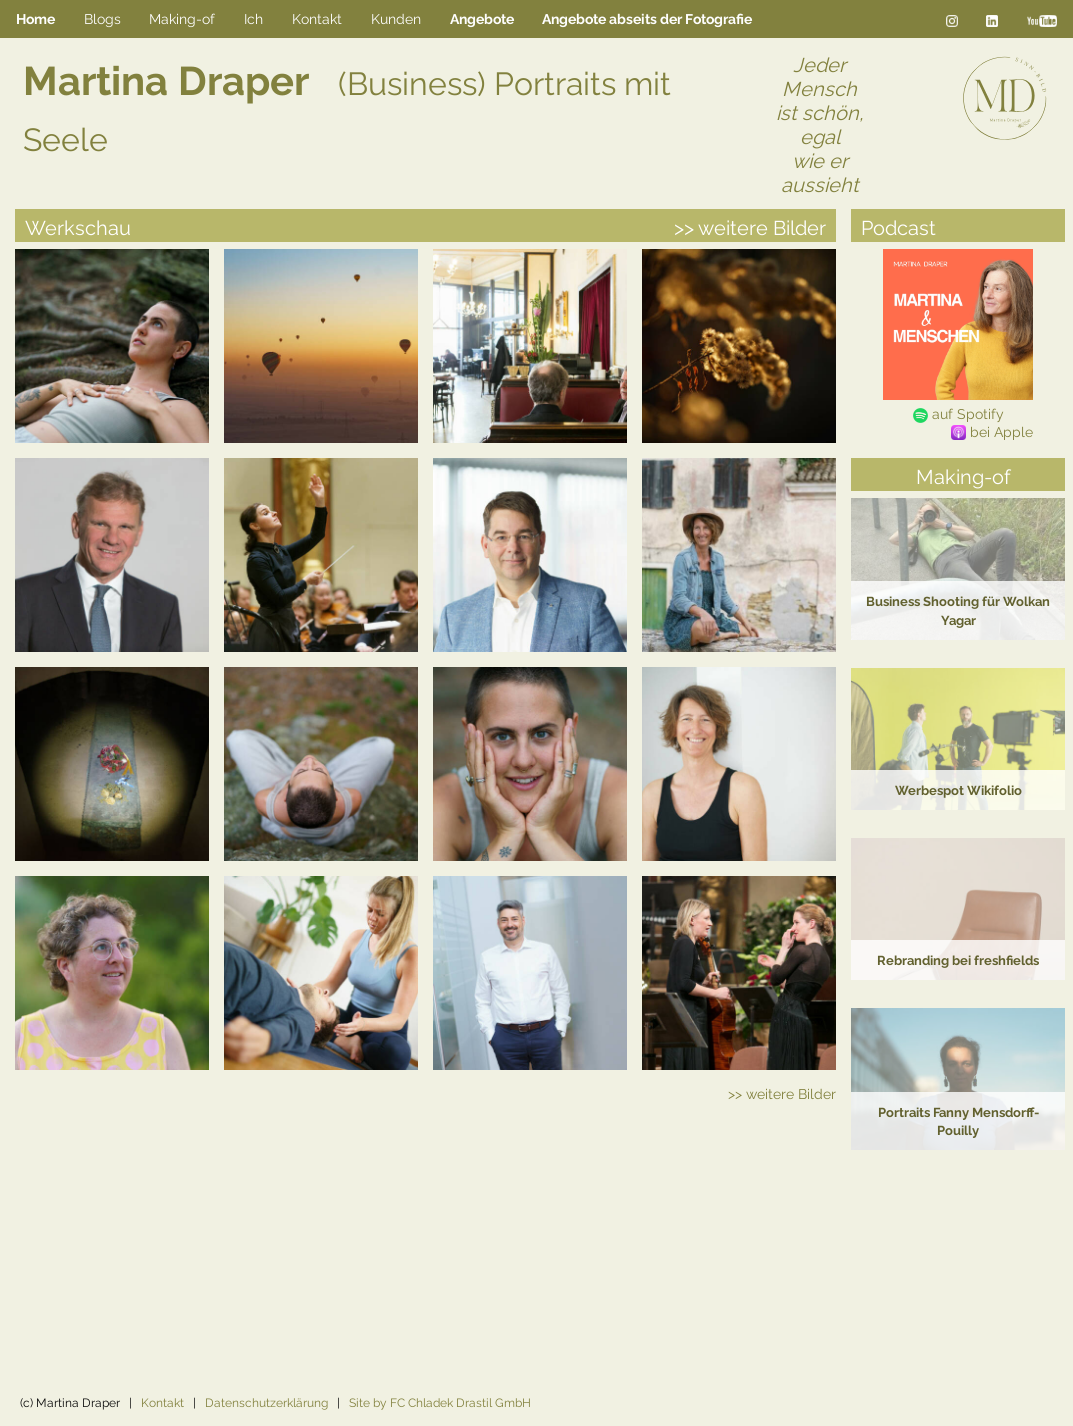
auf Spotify (958, 413)
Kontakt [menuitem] (317, 18)
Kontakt (162, 1403)
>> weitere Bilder (750, 228)
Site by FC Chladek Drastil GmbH (440, 1403)
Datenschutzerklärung (266, 1403)
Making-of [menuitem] (182, 18)
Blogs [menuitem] (102, 18)
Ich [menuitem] (253, 18)
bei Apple (992, 432)
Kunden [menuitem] (396, 18)
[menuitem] (481, 19)
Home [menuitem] (35, 19)
